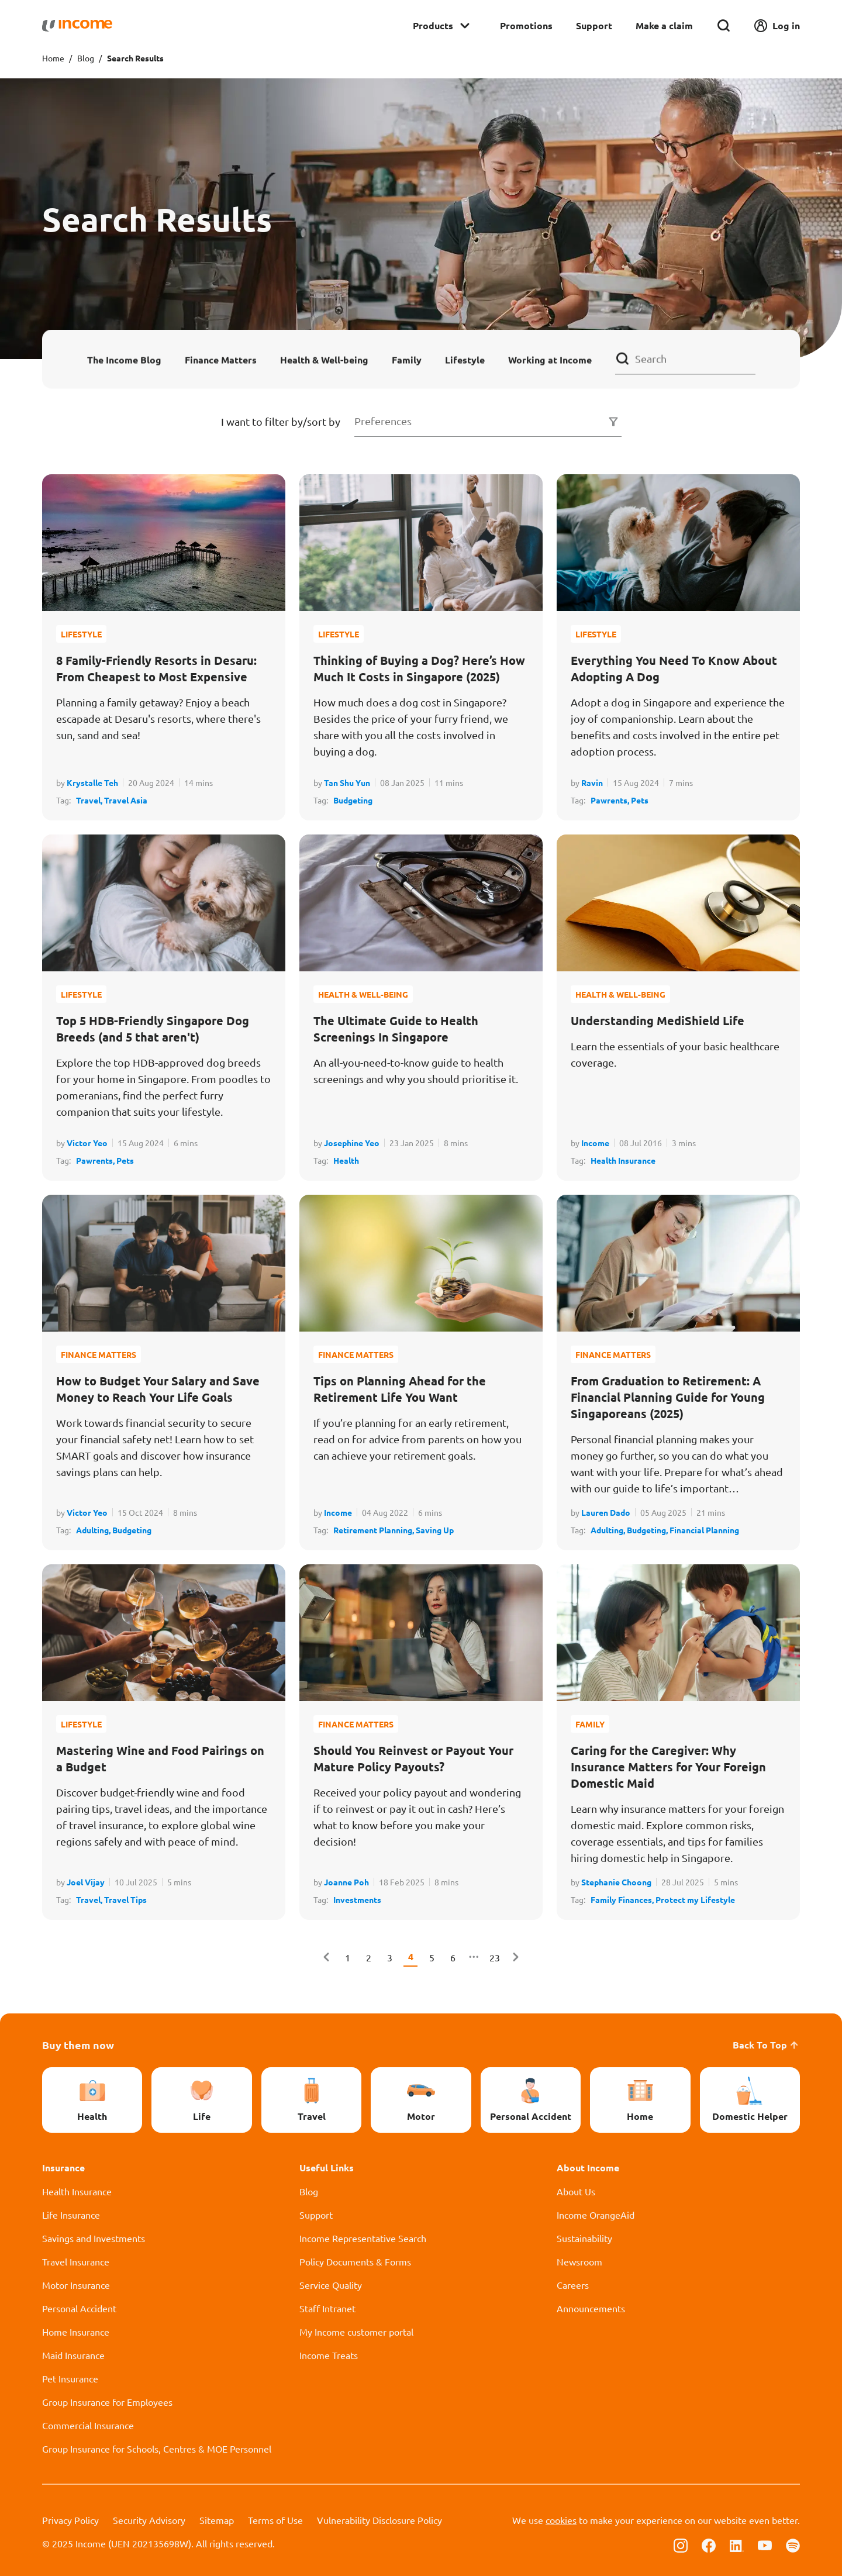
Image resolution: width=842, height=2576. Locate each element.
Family (407, 359)
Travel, (90, 800)
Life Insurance (71, 2214)
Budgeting (352, 800)
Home (53, 58)
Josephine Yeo (351, 1142)
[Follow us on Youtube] (765, 2544)
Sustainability (584, 2238)
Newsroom (579, 2261)
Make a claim (664, 25)
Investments (357, 1899)
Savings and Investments (93, 2238)
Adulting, (94, 1530)
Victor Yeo (87, 1142)
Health (346, 1160)
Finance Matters (221, 359)
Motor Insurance (76, 2285)
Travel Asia (125, 800)
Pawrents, (611, 800)
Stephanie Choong (616, 1882)
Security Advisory (149, 2520)
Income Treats (328, 2355)
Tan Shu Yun (347, 782)
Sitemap (216, 2520)
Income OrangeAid (595, 2214)
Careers (573, 2285)
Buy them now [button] (78, 2044)
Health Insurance (623, 1160)
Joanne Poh (346, 1882)
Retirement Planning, (374, 1530)
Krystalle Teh (92, 782)
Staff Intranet (327, 2308)
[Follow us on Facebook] (709, 2544)
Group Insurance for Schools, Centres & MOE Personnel (156, 2448)
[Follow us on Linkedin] (737, 2544)
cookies (561, 2520)
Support (594, 25)
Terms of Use (275, 2520)
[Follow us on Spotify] (793, 2544)
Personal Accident (79, 2308)
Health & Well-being (324, 359)
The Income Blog (124, 359)
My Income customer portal (356, 2331)
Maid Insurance (73, 2355)
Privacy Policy (70, 2520)
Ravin (592, 782)
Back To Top (766, 2045)
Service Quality (330, 2285)
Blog (85, 58)
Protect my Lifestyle (695, 1899)
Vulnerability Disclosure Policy (379, 2520)
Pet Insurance (70, 2378)
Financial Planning (704, 1530)
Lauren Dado (605, 1512)
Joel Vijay (86, 1882)
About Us (576, 2191)
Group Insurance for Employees (107, 2402)
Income (595, 1142)
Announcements (591, 2308)
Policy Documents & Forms (355, 2261)
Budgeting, (648, 1530)
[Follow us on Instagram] (681, 2544)
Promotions (526, 25)
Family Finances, (623, 1899)
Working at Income (550, 359)
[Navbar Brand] (77, 26)
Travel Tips (125, 1899)
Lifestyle (465, 359)
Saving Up (435, 1530)
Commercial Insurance (88, 2425)
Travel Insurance (75, 2261)
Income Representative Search (362, 2238)
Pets (639, 800)
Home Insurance (75, 2331)
